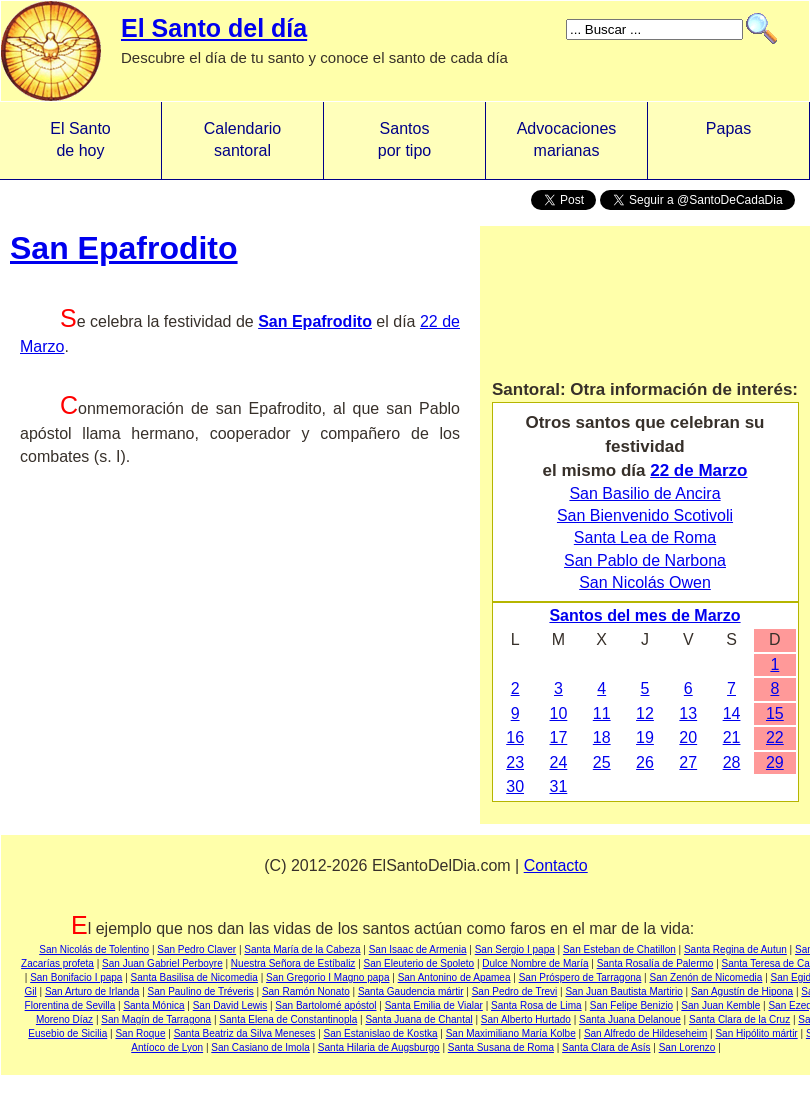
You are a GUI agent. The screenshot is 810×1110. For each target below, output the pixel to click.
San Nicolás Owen (645, 582)
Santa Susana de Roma (501, 1047)
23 (515, 762)
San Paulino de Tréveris (201, 991)
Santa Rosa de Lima (536, 1005)
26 (645, 762)
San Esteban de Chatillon (619, 949)
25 (602, 762)
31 (559, 786)
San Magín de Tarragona (156, 1019)
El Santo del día (214, 28)
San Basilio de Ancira (644, 493)
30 (515, 786)
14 (732, 713)
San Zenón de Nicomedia (706, 977)
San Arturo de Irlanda (92, 991)
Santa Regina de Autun (735, 949)
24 (559, 762)
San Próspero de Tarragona (580, 977)
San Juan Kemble (720, 1005)
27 (688, 762)
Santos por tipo (404, 139)
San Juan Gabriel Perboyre (162, 963)
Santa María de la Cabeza (302, 949)
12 (645, 713)
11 (602, 713)
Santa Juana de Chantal (418, 1019)
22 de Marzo (698, 470)
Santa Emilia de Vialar (434, 1005)
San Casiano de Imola (260, 1047)
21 (732, 737)
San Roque (140, 1033)
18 (602, 737)
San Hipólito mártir (756, 1033)
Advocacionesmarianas (567, 139)
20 (688, 737)
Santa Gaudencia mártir (411, 991)
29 (775, 762)
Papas (728, 139)
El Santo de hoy (80, 139)
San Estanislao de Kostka (381, 1033)
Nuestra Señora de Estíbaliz (293, 963)
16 (515, 737)
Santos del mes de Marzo (644, 615)
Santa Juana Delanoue (630, 1019)
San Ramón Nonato (306, 991)
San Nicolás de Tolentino (94, 949)
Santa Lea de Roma (645, 537)
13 (688, 713)
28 (732, 762)
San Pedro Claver (196, 949)
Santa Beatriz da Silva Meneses (245, 1033)
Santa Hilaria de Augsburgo (379, 1047)
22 (775, 737)
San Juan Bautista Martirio (623, 991)
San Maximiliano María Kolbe (511, 1033)
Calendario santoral (242, 139)
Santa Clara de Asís (606, 1047)
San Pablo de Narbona (645, 560)
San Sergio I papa (515, 949)
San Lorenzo (687, 1047)
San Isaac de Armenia (418, 949)
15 (775, 713)
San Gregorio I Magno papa (327, 977)
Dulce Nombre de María (535, 963)
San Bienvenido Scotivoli (645, 515)
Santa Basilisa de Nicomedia (194, 977)
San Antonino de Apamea (454, 977)
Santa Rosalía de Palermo (655, 963)
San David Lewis (230, 1005)
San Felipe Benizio (631, 1005)
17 (559, 737)
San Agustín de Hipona (742, 991)
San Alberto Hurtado (526, 1019)
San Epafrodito (124, 248)
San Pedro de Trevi (515, 991)
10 (559, 713)
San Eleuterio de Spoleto (419, 963)
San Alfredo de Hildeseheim (645, 1033)
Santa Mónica (153, 1005)
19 (645, 737)
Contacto (556, 865)
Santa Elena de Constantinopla (288, 1019)
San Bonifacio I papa (76, 977)
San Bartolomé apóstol (325, 1005)
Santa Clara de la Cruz (739, 1019)
